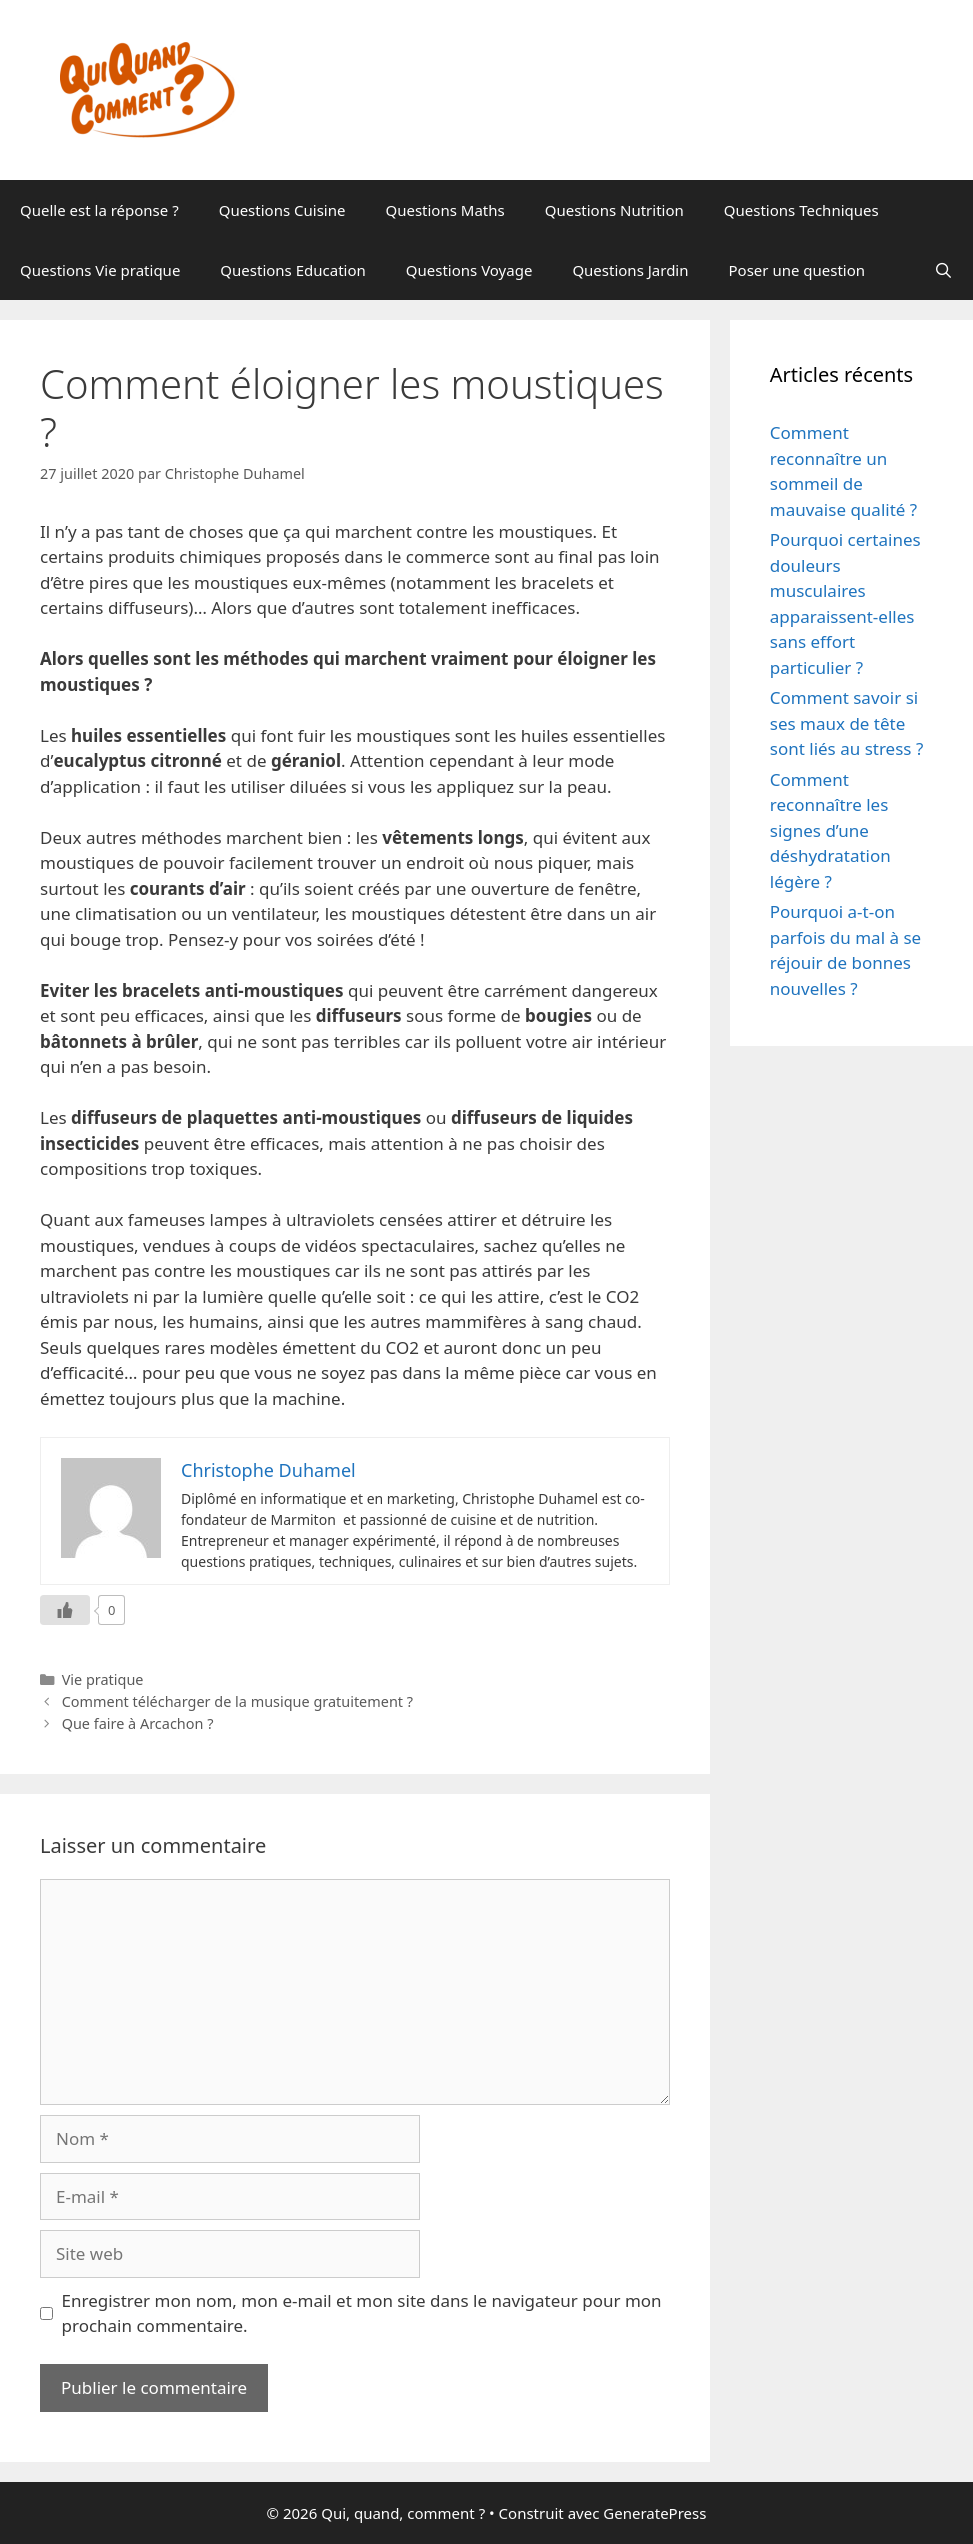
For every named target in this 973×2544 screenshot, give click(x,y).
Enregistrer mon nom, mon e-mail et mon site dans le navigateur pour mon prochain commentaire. (362, 2313)
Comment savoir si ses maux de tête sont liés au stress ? (847, 723)
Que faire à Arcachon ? (138, 1723)
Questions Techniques (801, 210)
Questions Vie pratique (100, 270)
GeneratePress (654, 2513)
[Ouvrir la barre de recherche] (943, 270)
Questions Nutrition (614, 210)
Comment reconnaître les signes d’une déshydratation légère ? (830, 830)
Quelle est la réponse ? (99, 210)
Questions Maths (444, 210)
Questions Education (292, 270)
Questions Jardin (630, 270)
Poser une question (797, 270)
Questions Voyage (469, 270)
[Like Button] (65, 1610)
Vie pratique (103, 1679)
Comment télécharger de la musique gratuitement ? (237, 1701)
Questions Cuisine (282, 210)
